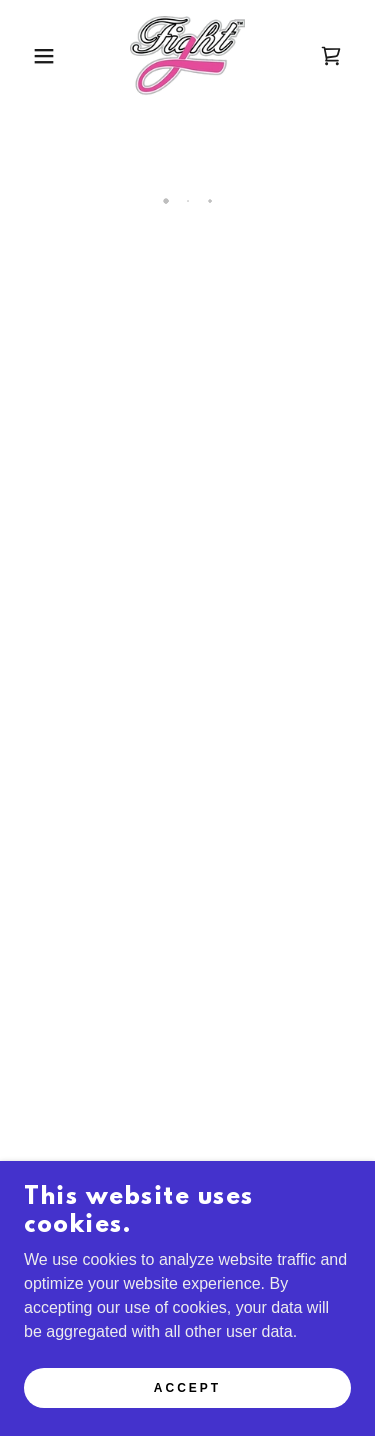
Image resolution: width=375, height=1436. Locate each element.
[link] (187, 56)
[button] (29, 56)
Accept (187, 1388)
